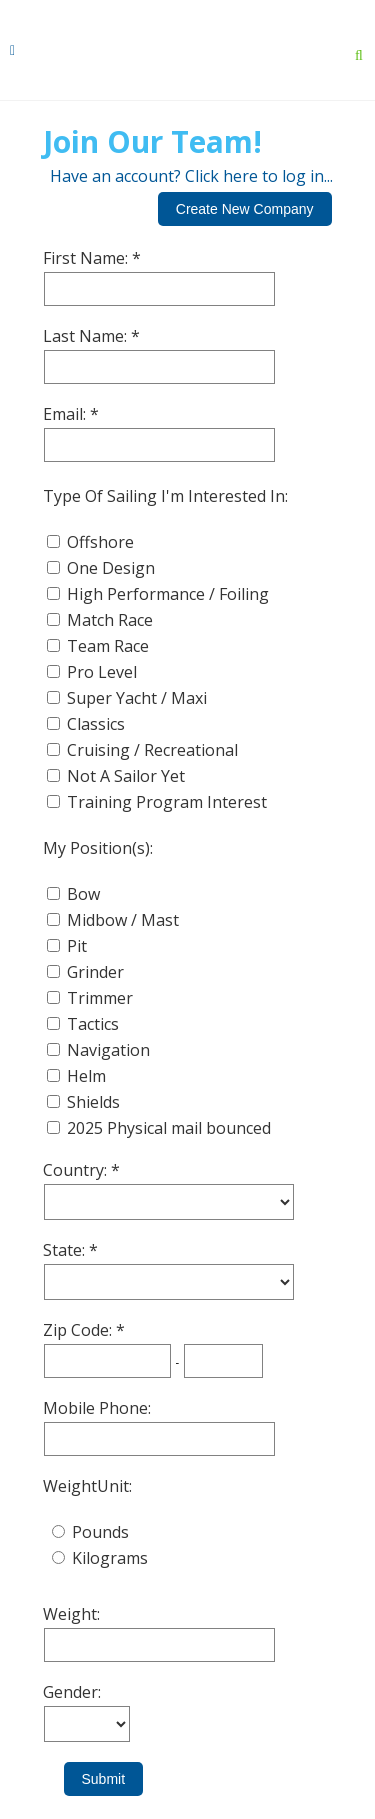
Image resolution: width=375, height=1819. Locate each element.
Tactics (93, 1024)
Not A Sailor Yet (126, 776)
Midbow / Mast (123, 920)
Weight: (71, 1614)
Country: (77, 1170)
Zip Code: (79, 1330)
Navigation (108, 1050)
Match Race (110, 620)
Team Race (108, 646)
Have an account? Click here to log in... (191, 176)
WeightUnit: (87, 1486)
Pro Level (102, 672)
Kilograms (110, 1558)
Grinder (95, 972)
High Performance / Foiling (168, 594)
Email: (66, 414)
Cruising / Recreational (152, 750)
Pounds (100, 1532)
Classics (96, 724)
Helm (86, 1076)
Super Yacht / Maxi (137, 698)
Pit (77, 946)
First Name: (87, 258)
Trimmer (100, 998)
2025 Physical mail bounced (169, 1128)
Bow (83, 894)
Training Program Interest (167, 802)
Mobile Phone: (97, 1408)
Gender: (72, 1692)
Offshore (100, 542)
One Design (111, 568)
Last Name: (87, 336)
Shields (93, 1102)
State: (66, 1250)
